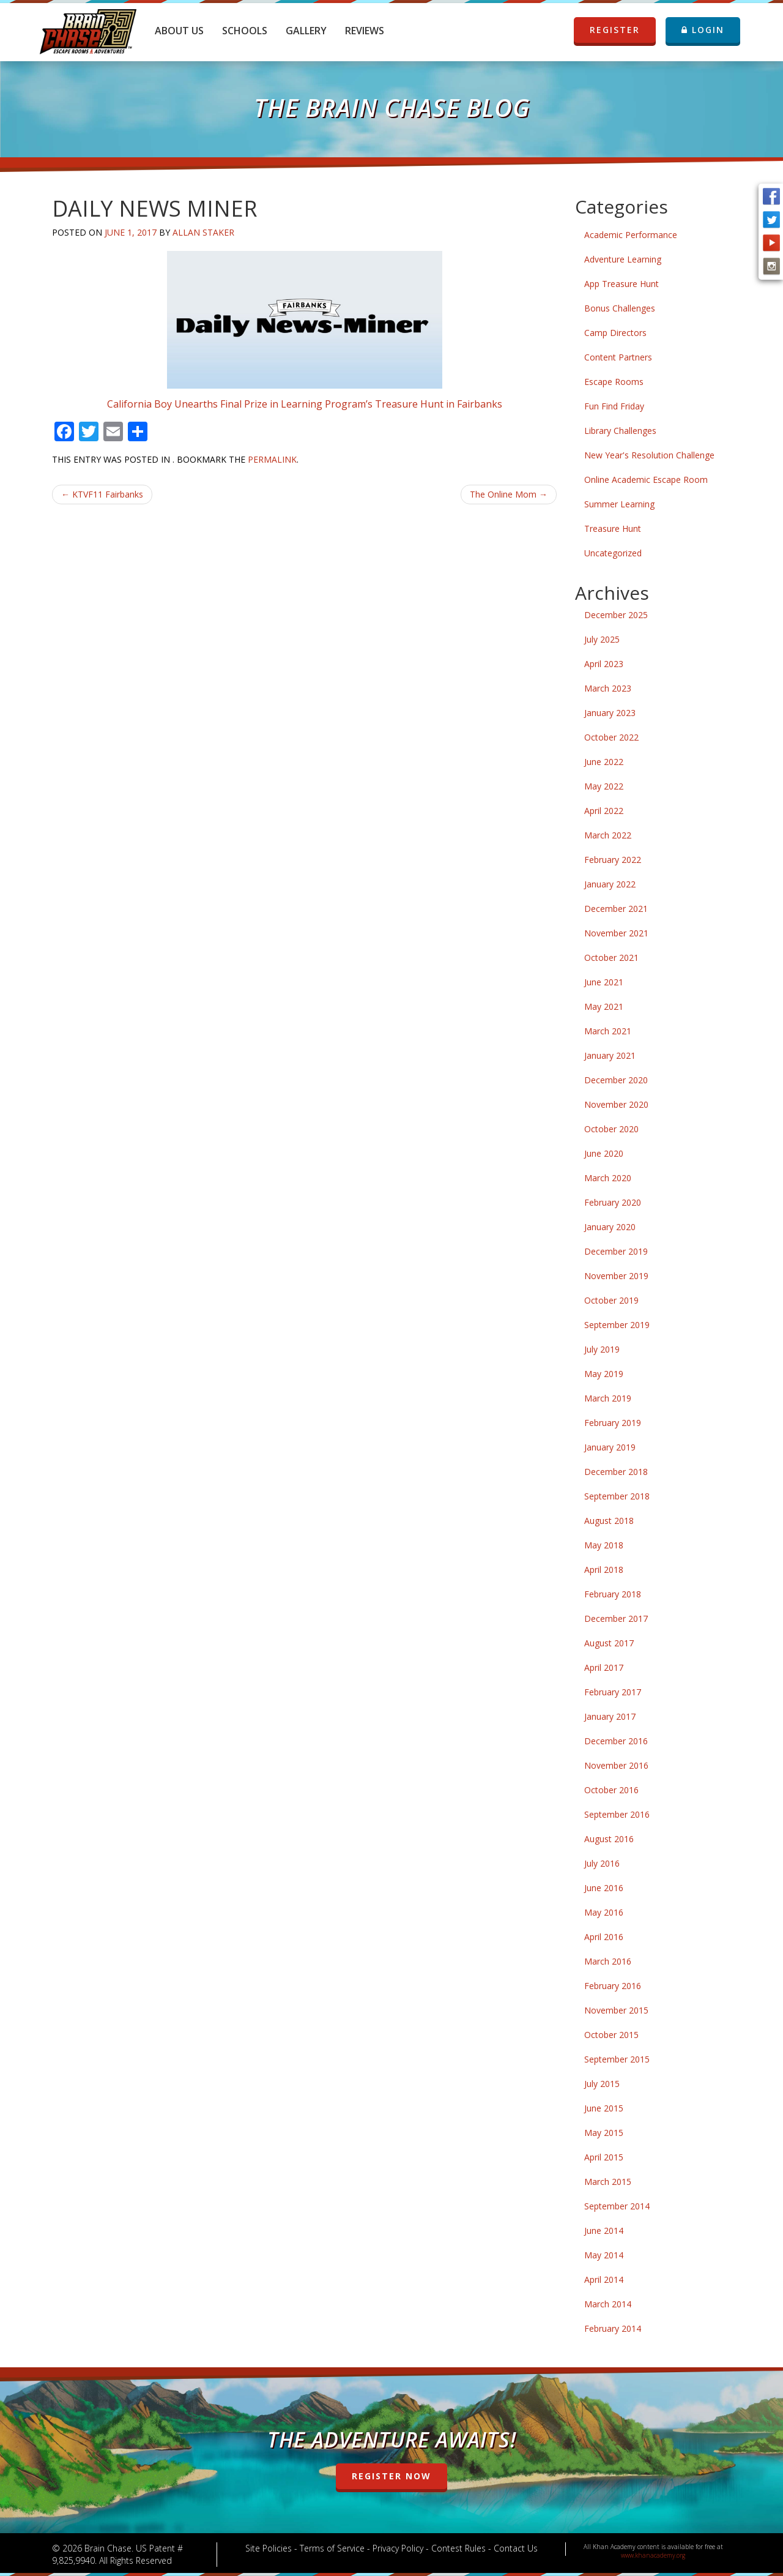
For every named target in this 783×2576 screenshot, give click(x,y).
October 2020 (611, 1129)
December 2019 (616, 1251)
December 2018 (616, 1471)
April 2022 (603, 810)
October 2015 (611, 2034)
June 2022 (603, 761)
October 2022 (611, 737)
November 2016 (616, 1765)
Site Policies (268, 2548)
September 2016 (617, 1814)
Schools (244, 30)
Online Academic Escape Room (646, 479)
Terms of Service (332, 2548)
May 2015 (603, 2132)
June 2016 (603, 1888)
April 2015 (603, 2157)
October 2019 (611, 1300)
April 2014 (603, 2279)
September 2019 (617, 1325)
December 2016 (616, 1741)
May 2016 (603, 1912)
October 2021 (611, 957)
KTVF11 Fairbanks (102, 494)
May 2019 (603, 1373)
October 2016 (611, 1790)
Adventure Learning (622, 259)
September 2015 (617, 2059)
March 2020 (607, 1178)
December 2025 (616, 615)
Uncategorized (613, 553)
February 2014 (612, 2328)
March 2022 (607, 835)
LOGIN (702, 29)
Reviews (364, 30)
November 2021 (616, 933)
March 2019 (607, 1398)
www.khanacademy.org (653, 2555)
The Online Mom (508, 494)
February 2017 (612, 1692)
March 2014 (607, 2304)
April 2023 (603, 664)
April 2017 (603, 1667)
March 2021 (607, 1031)
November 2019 (616, 1276)
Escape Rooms (614, 381)
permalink (272, 459)
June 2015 (603, 2108)
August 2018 (609, 1520)
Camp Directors (615, 332)
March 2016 (607, 1961)
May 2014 (603, 2255)
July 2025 (602, 639)
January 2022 (610, 884)
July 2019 (602, 1349)
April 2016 (603, 1937)
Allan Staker (203, 232)
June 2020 (603, 1153)
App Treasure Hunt (621, 283)
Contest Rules (458, 2548)
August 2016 (609, 1839)
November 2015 (616, 2010)
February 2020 (612, 1202)
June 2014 (603, 2230)
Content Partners (618, 357)
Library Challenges (620, 430)
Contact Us (516, 2548)
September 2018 (617, 1496)
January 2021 (610, 1055)
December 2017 (616, 1618)
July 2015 (602, 2083)
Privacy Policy (398, 2548)
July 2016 (602, 1863)
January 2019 (610, 1447)
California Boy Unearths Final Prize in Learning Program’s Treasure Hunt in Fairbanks (304, 404)
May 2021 (603, 1006)
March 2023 (607, 688)
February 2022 (612, 859)
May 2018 (603, 1545)
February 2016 (612, 1986)
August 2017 (609, 1643)
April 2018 (603, 1569)
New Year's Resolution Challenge (649, 455)
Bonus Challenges (619, 308)
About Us (179, 30)
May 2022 (603, 786)
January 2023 (610, 713)
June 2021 (603, 982)
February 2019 (612, 1422)
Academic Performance (630, 235)
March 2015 (607, 2181)
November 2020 (616, 1104)
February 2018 (612, 1594)
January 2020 (610, 1227)
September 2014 (617, 2206)
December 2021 (616, 908)
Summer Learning (619, 504)
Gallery (306, 30)
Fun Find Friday (614, 406)
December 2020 (616, 1080)
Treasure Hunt (612, 528)
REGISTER (615, 30)
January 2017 (610, 1716)
